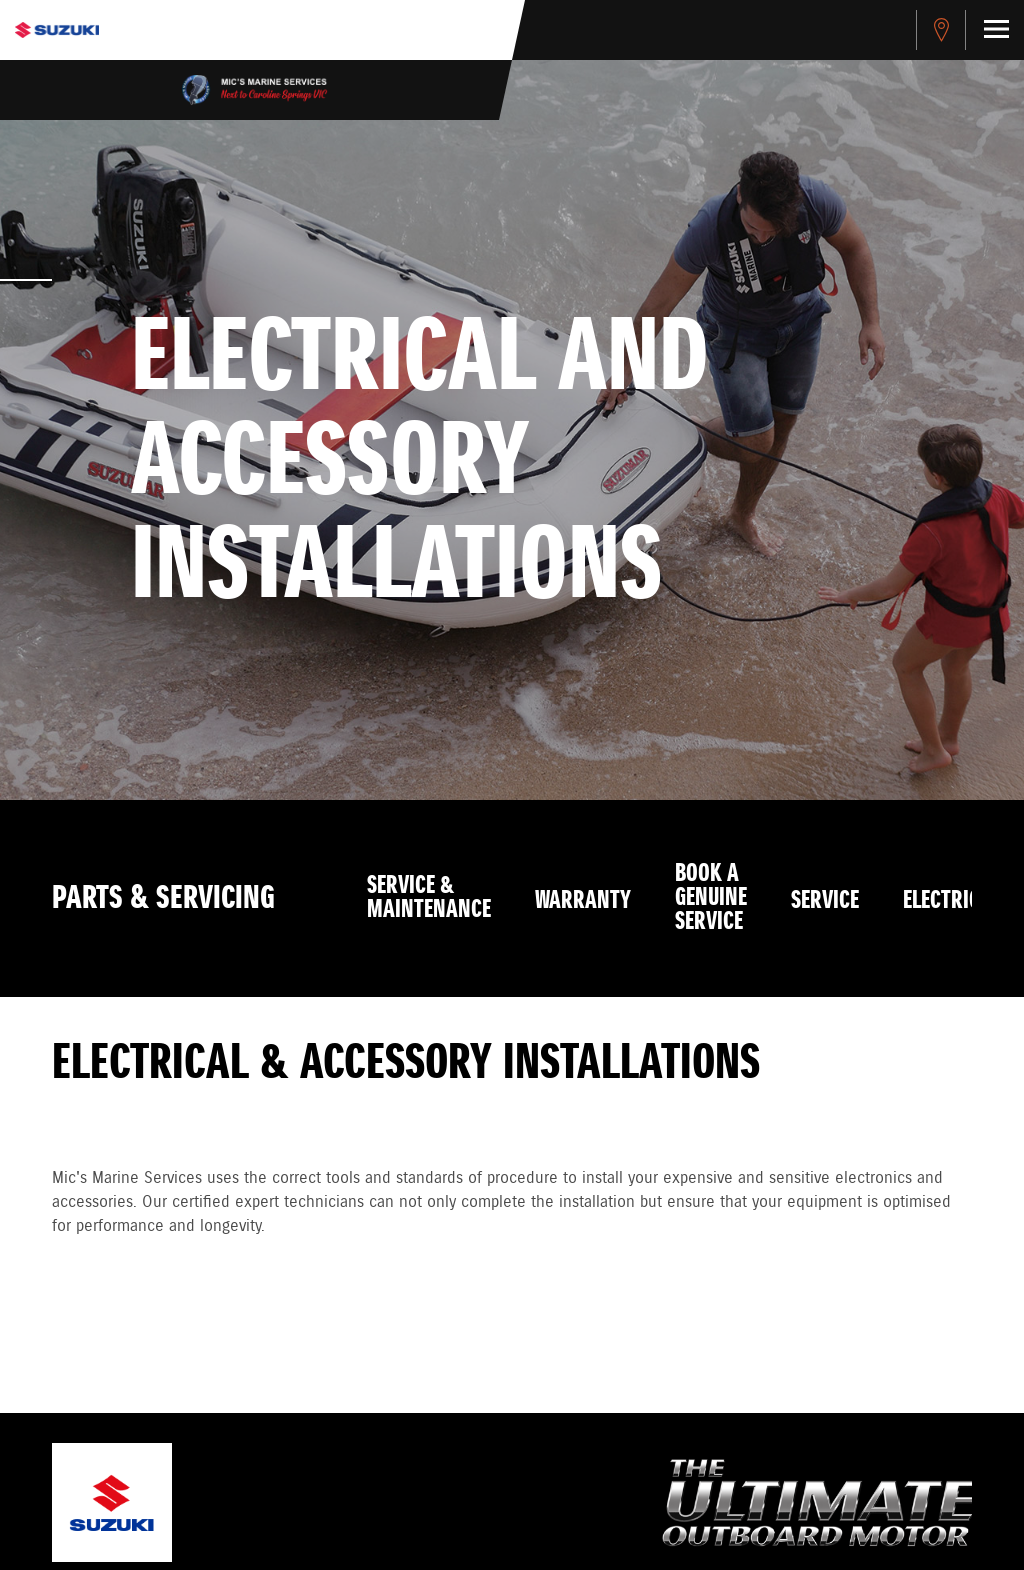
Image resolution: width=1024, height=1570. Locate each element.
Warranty (583, 901)
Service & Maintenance (429, 898)
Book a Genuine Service (711, 898)
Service (825, 901)
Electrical (952, 901)
